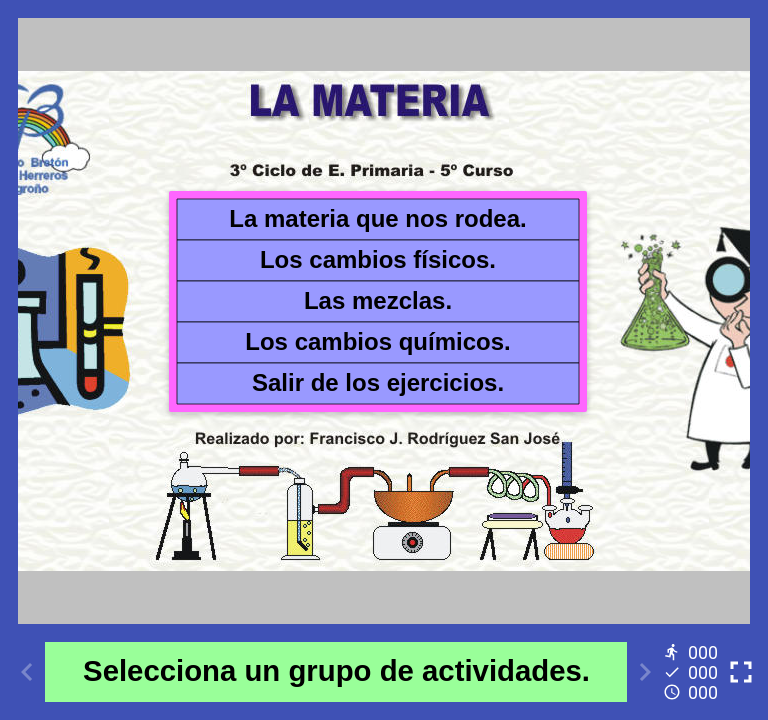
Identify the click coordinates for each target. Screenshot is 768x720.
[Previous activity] (27, 672)
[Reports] (693, 672)
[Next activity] (645, 672)
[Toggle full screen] (741, 672)
